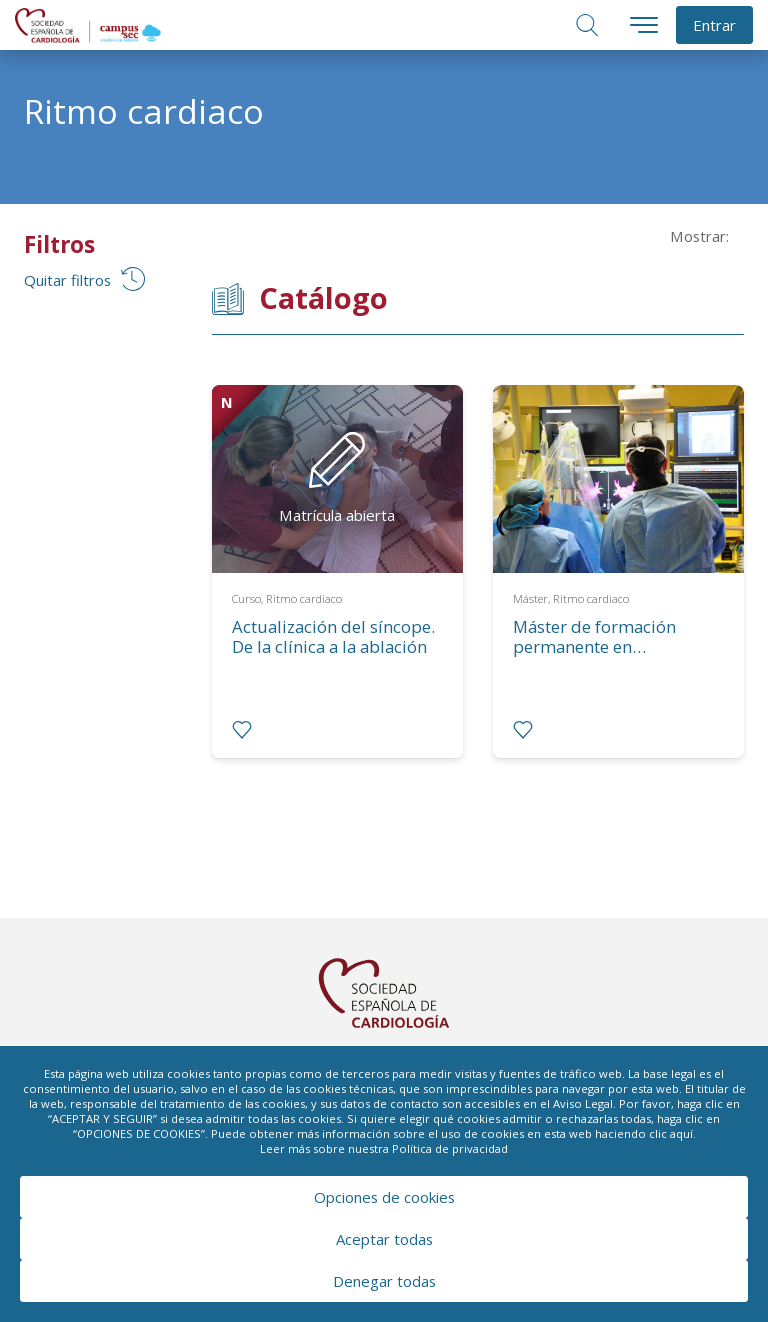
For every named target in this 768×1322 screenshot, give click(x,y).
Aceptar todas (384, 1239)
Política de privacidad (450, 1148)
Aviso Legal (583, 1103)
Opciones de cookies (384, 1197)
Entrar (714, 25)
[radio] (242, 730)
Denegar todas (384, 1281)
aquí (681, 1133)
